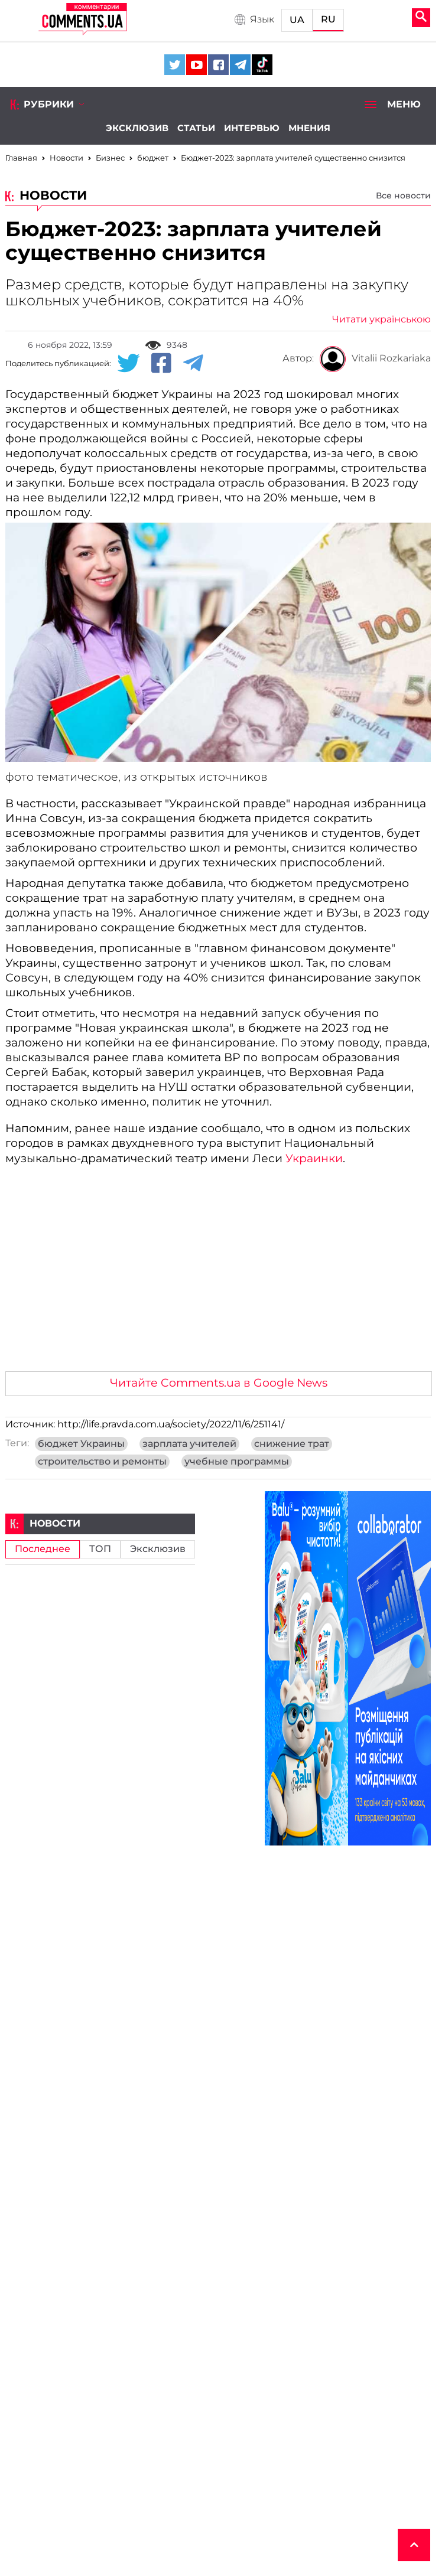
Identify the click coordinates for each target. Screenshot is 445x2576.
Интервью (252, 128)
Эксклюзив (137, 128)
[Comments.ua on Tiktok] (262, 64)
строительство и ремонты (102, 1461)
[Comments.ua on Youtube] (196, 64)
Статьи (196, 128)
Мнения (309, 128)
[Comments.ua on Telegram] (240, 64)
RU (328, 19)
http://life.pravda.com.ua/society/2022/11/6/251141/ (170, 1424)
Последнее (42, 1549)
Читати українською (381, 319)
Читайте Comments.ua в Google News (218, 1383)
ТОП (100, 1549)
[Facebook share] (161, 364)
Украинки (314, 1158)
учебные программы (236, 1461)
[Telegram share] (193, 364)
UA (297, 20)
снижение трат (291, 1444)
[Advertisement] (218, 1274)
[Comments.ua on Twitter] (174, 64)
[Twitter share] (128, 364)
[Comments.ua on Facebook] (218, 64)
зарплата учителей (189, 1444)
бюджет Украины (81, 1444)
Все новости (403, 195)
